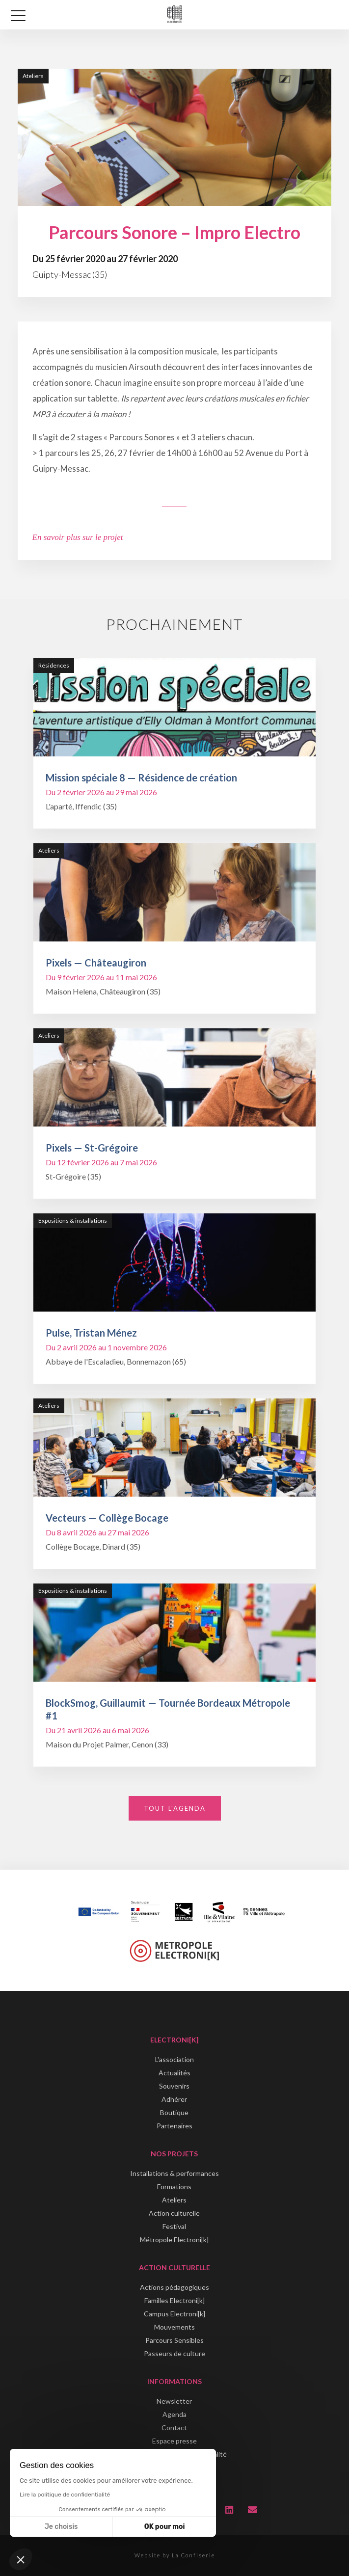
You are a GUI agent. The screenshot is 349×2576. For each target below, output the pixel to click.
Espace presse (174, 2441)
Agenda (174, 2414)
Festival (174, 2226)
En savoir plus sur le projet (77, 537)
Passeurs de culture (174, 2353)
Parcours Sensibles (174, 2340)
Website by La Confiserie (174, 2555)
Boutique (174, 2112)
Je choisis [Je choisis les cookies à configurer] (61, 2526)
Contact (174, 2427)
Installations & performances (174, 2173)
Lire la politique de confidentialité (65, 2494)
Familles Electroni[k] (174, 2300)
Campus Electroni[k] (174, 2313)
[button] (20, 2559)
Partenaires (174, 2125)
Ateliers (174, 2200)
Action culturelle (174, 2213)
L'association (174, 2059)
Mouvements (174, 2327)
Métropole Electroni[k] (174, 2239)
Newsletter (174, 2401)
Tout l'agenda (175, 1808)
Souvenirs (174, 2086)
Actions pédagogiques (174, 2287)
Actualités (174, 2072)
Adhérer (174, 2099)
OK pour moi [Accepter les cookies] (164, 2526)
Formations (174, 2186)
